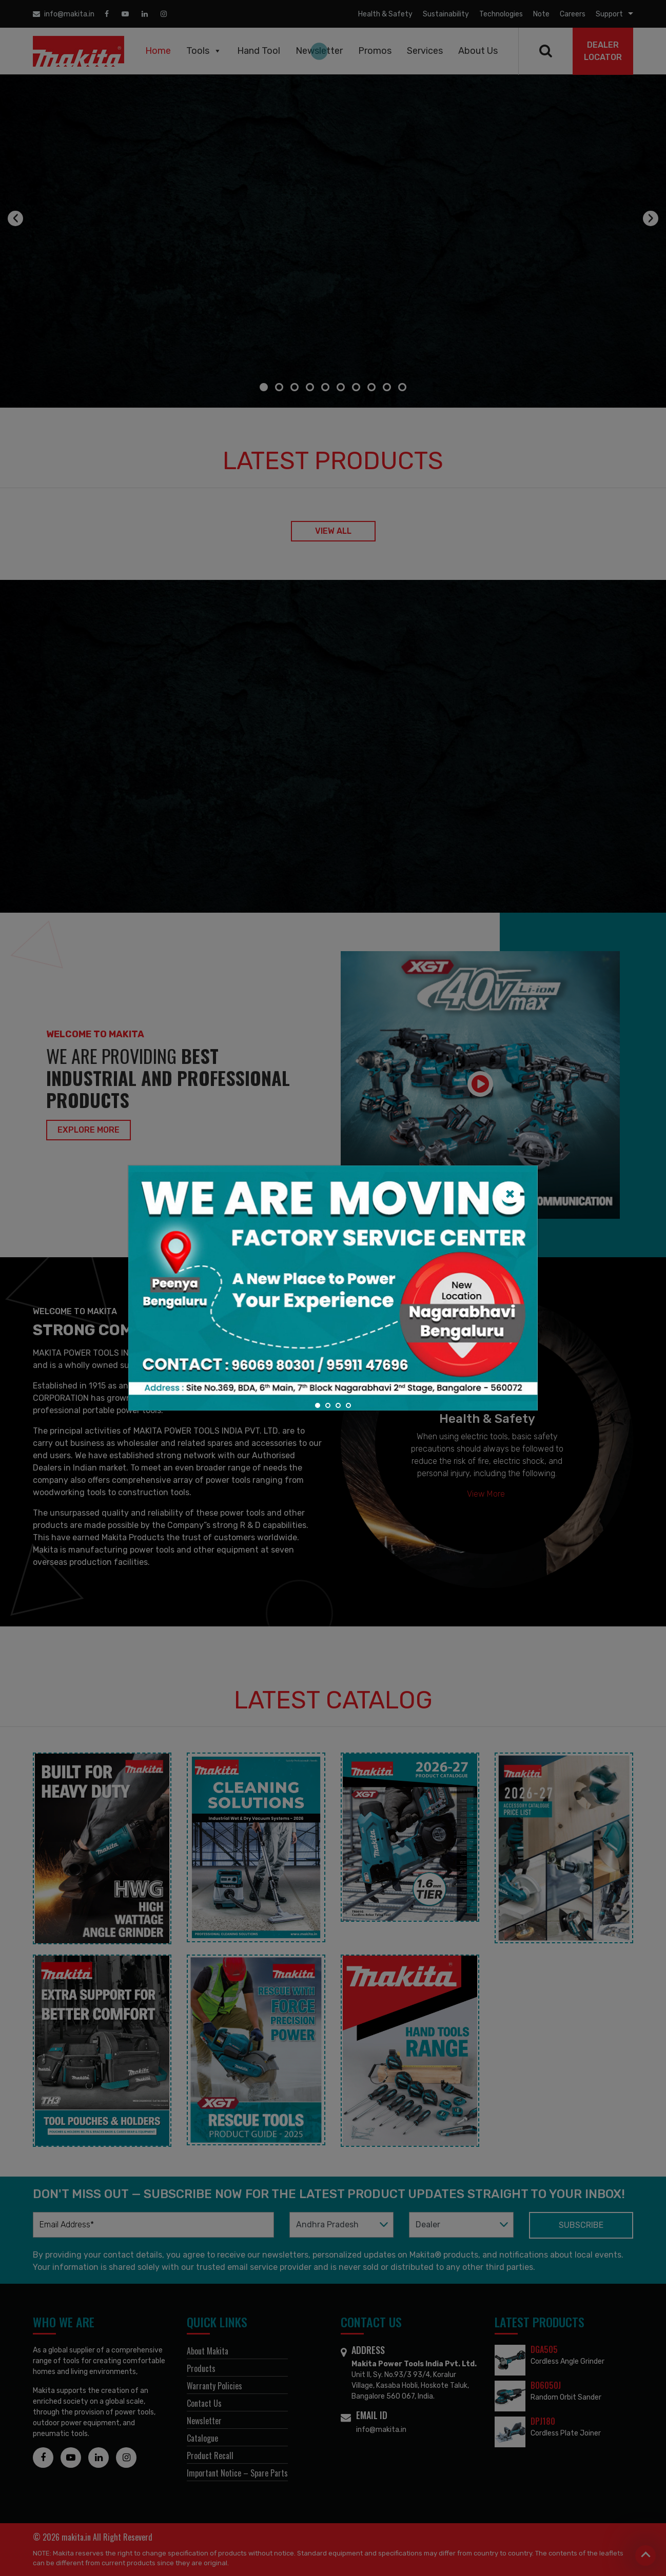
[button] (317, 1405)
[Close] (510, 1193)
